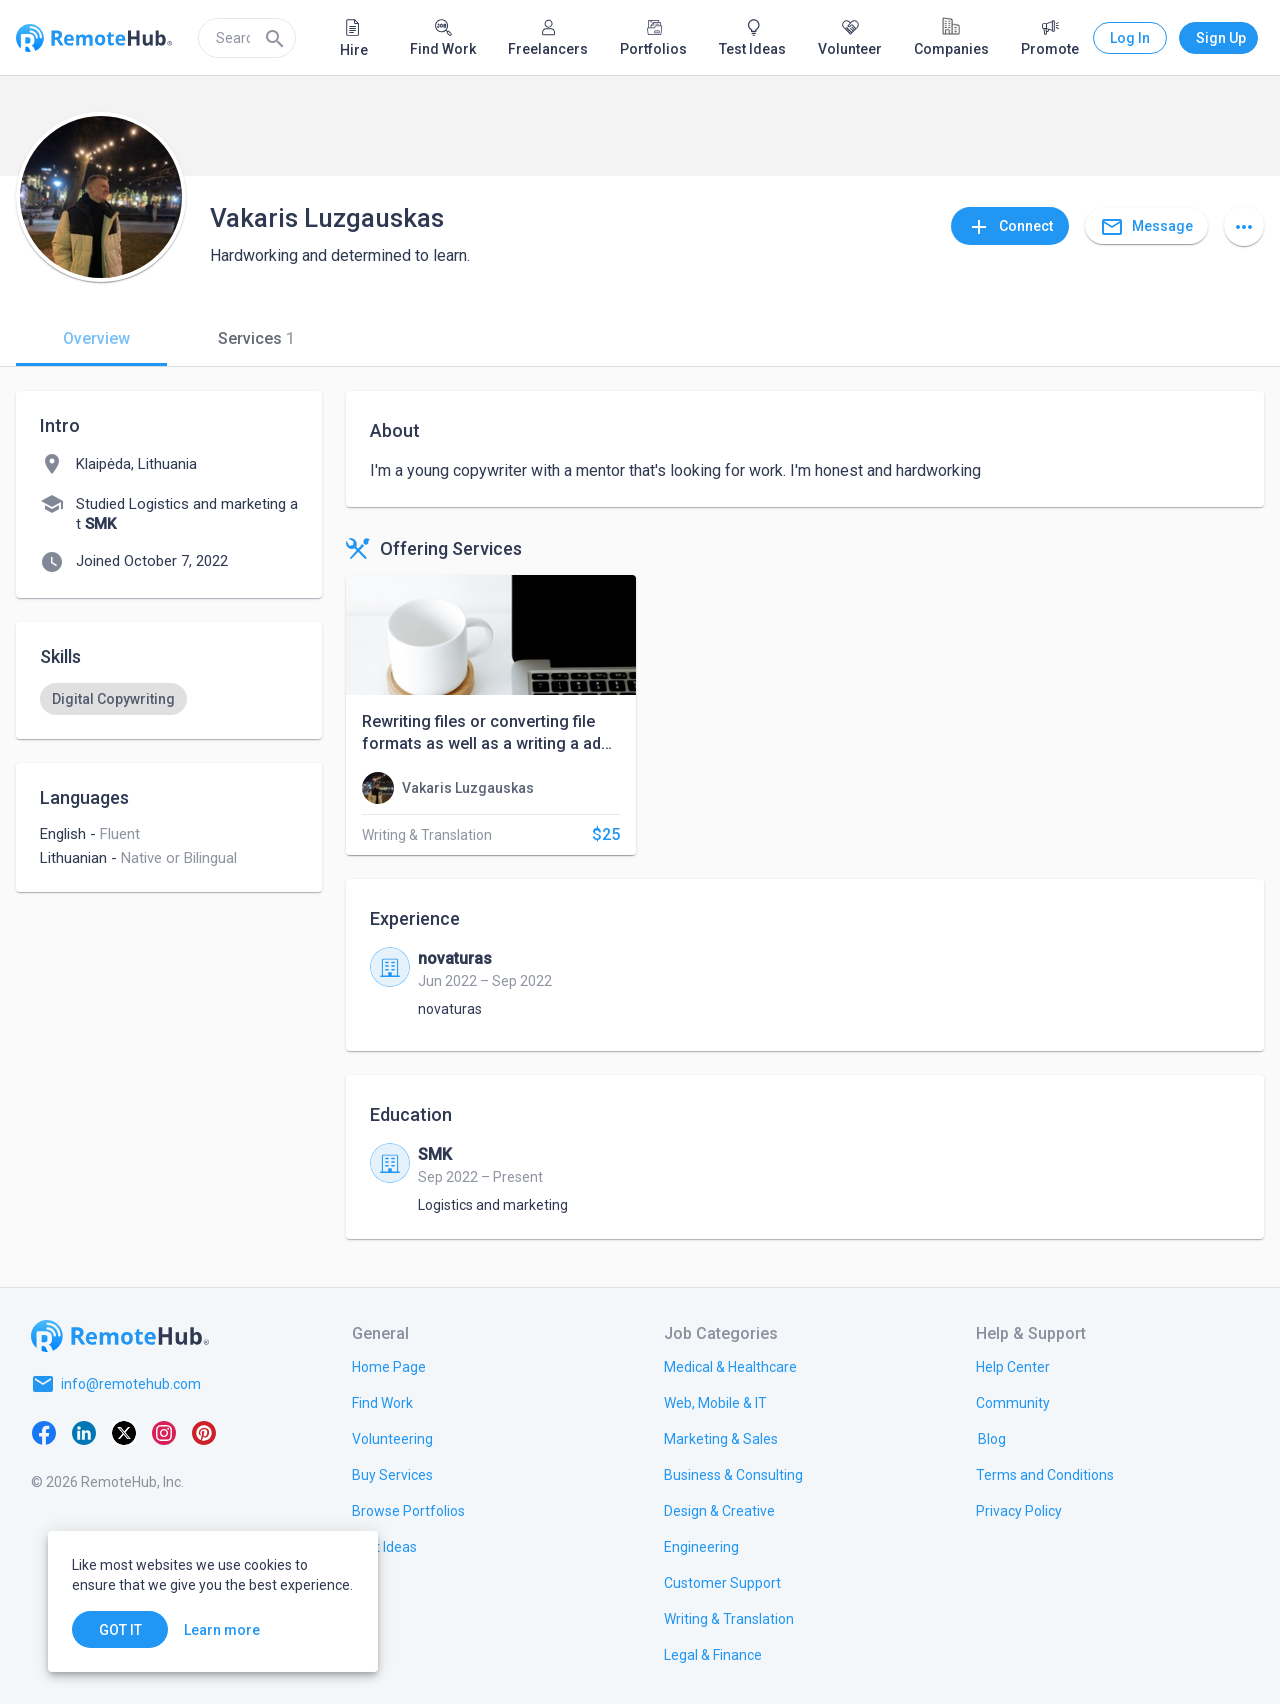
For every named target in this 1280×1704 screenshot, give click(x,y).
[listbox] (169, 699)
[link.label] (1013, 1366)
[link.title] (389, 1366)
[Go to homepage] (120, 1336)
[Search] (275, 38)
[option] (113, 699)
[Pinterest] (204, 1432)
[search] (247, 38)
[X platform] (124, 1432)
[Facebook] (44, 1432)
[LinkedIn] (84, 1432)
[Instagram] (164, 1432)
